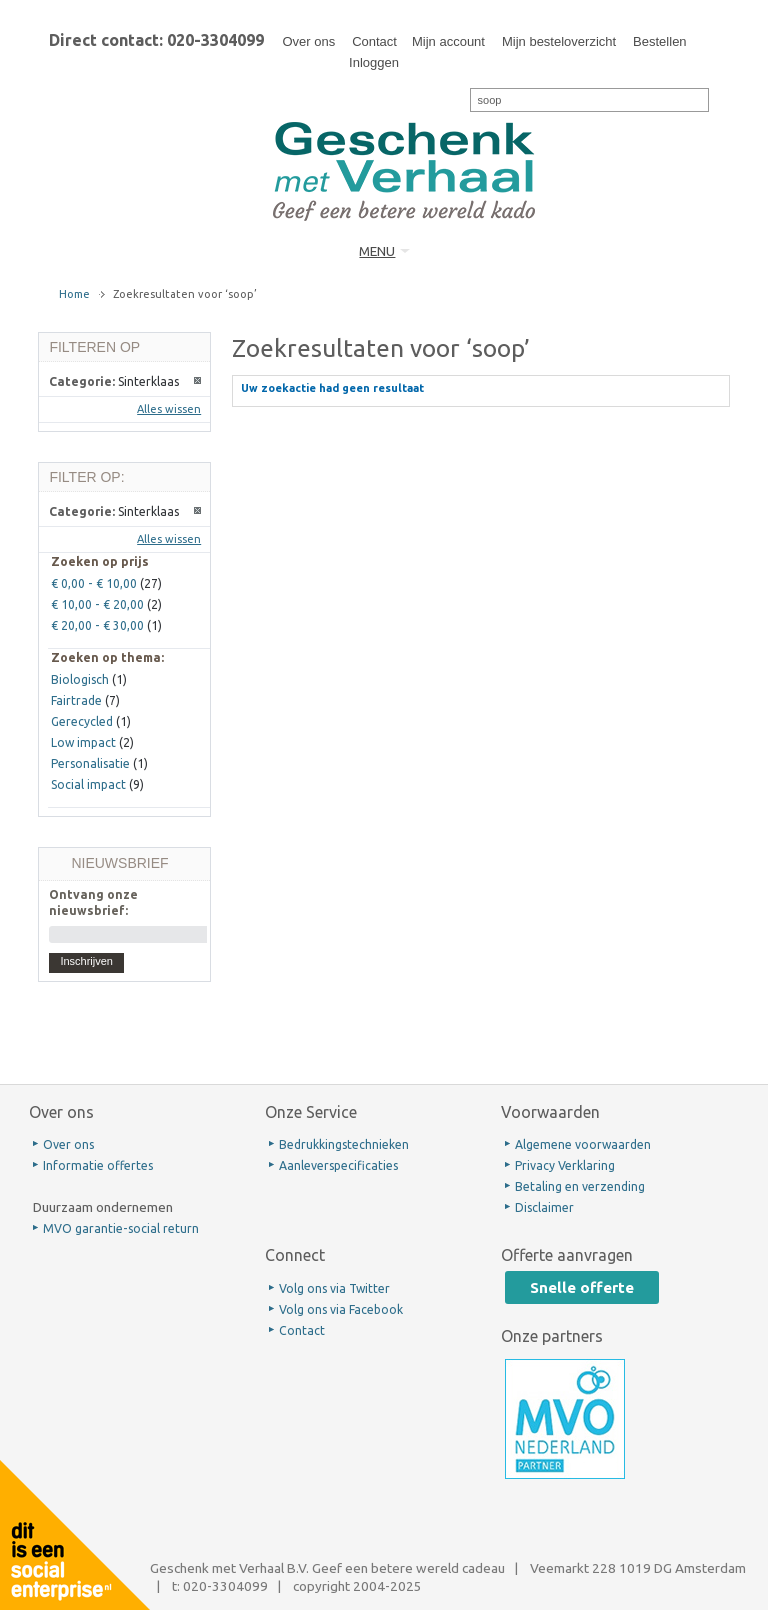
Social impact (88, 784)
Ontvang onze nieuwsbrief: (93, 902)
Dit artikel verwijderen (198, 381)
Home (74, 294)
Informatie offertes (98, 1165)
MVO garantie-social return (121, 1228)
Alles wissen (169, 409)
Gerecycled (82, 721)
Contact (374, 41)
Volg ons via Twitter (334, 1288)
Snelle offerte (582, 1287)
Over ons (308, 41)
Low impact (83, 742)
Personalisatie (90, 763)
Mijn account (448, 41)
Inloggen (374, 62)
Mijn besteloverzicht (559, 41)
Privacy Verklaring (565, 1165)
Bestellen (659, 41)
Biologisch (80, 679)
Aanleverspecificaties (338, 1165)
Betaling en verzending (580, 1186)
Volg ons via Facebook (341, 1309)
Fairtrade (76, 700)
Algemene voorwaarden (583, 1144)
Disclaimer (544, 1207)
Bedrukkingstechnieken (344, 1144)
